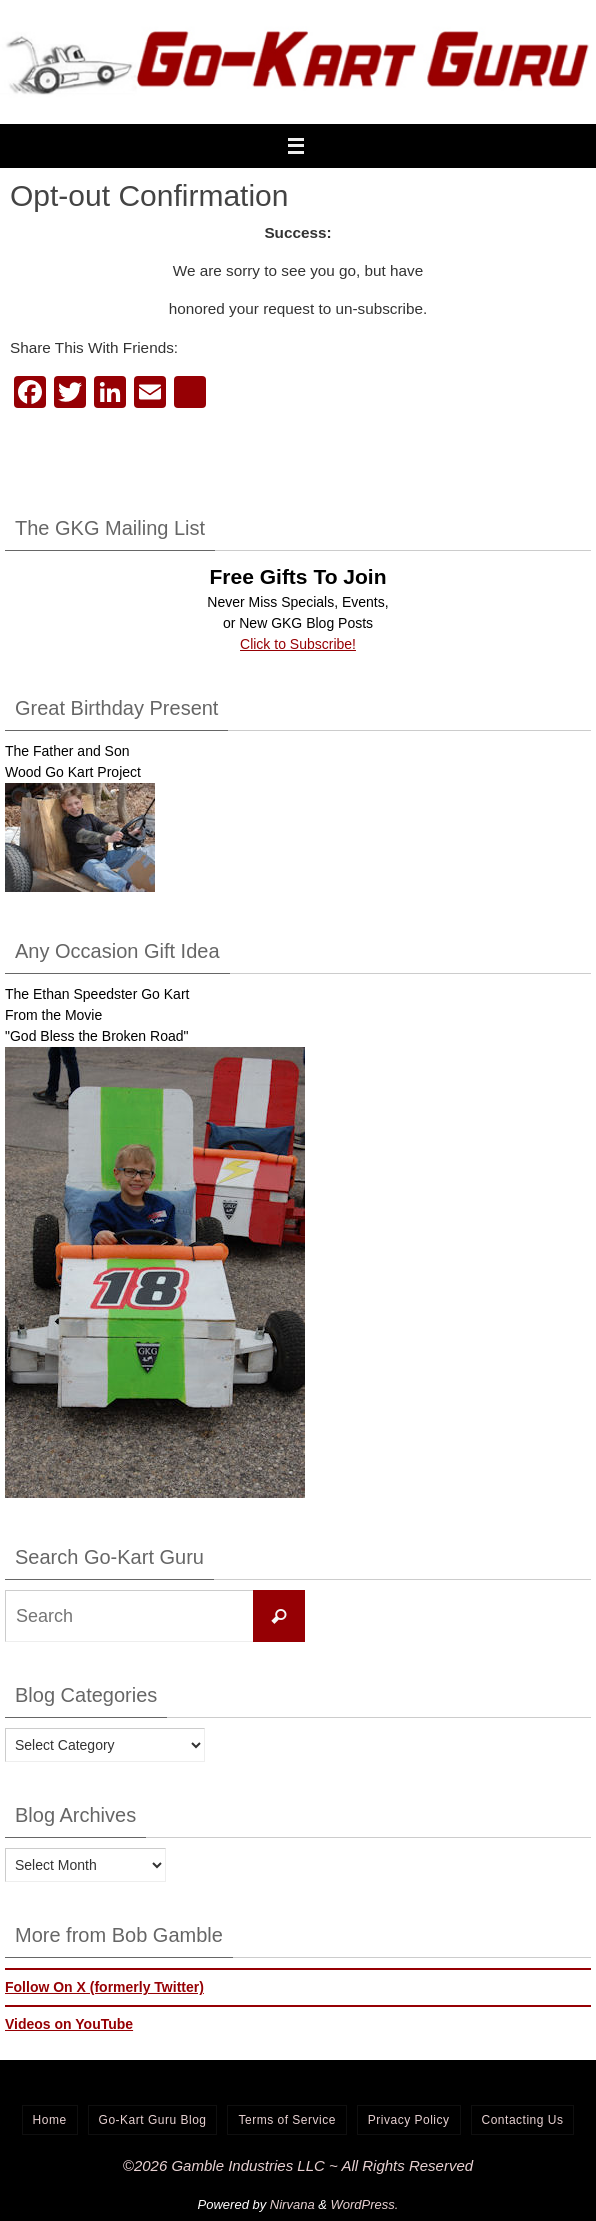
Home (50, 2120)
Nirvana (292, 2204)
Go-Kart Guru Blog (153, 2120)
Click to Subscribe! (298, 644)
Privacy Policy (409, 2120)
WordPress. (365, 2204)
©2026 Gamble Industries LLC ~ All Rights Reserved (298, 2165)
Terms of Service (286, 2120)
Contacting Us (523, 2120)
